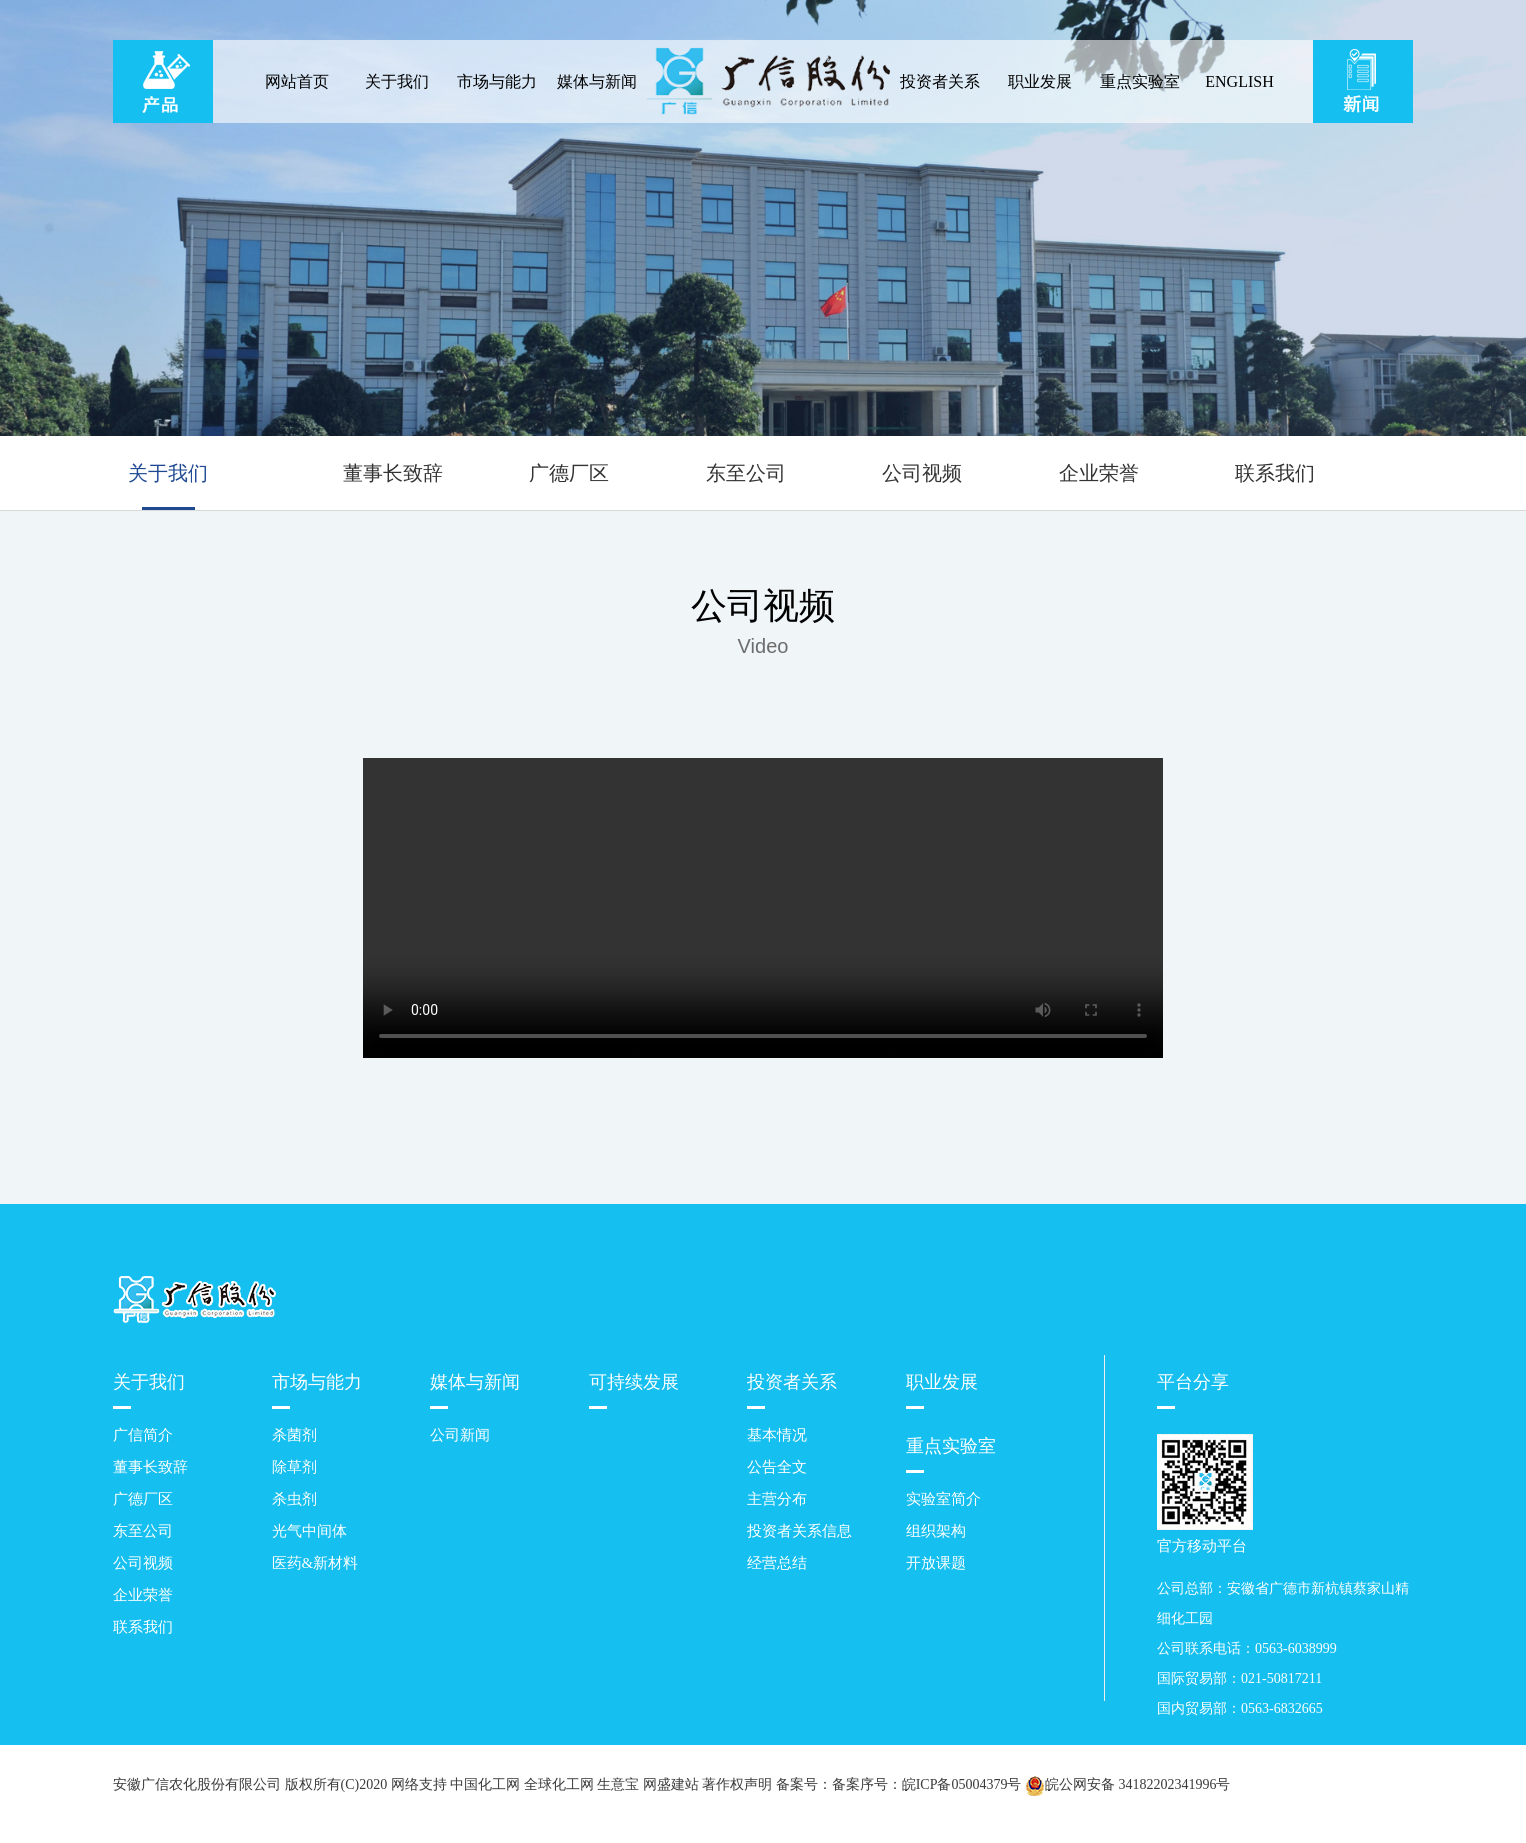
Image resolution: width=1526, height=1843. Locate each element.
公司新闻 (460, 1435)
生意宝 (618, 1784)
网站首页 (297, 81)
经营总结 (777, 1563)
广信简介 (143, 1435)
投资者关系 (940, 81)
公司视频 (922, 473)
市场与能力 (497, 81)
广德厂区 (569, 473)
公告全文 (777, 1467)
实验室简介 (943, 1499)
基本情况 (777, 1435)
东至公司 (746, 473)
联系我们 (1275, 473)
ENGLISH (1239, 81)
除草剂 (294, 1467)
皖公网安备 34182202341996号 (1128, 1785)
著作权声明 (737, 1784)
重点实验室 (1140, 81)
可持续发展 (634, 1382)
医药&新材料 (315, 1563)
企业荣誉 (1099, 473)
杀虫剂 (294, 1499)
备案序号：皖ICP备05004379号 (927, 1784)
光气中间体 (309, 1531)
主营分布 (777, 1499)
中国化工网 (485, 1784)
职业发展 (1040, 81)
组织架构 (936, 1531)
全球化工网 (559, 1784)
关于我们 (397, 81)
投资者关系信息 (799, 1531)
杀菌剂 (294, 1435)
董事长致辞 (393, 473)
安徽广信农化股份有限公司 (197, 1784)
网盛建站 (671, 1784)
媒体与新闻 (597, 81)
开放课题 (936, 1563)
